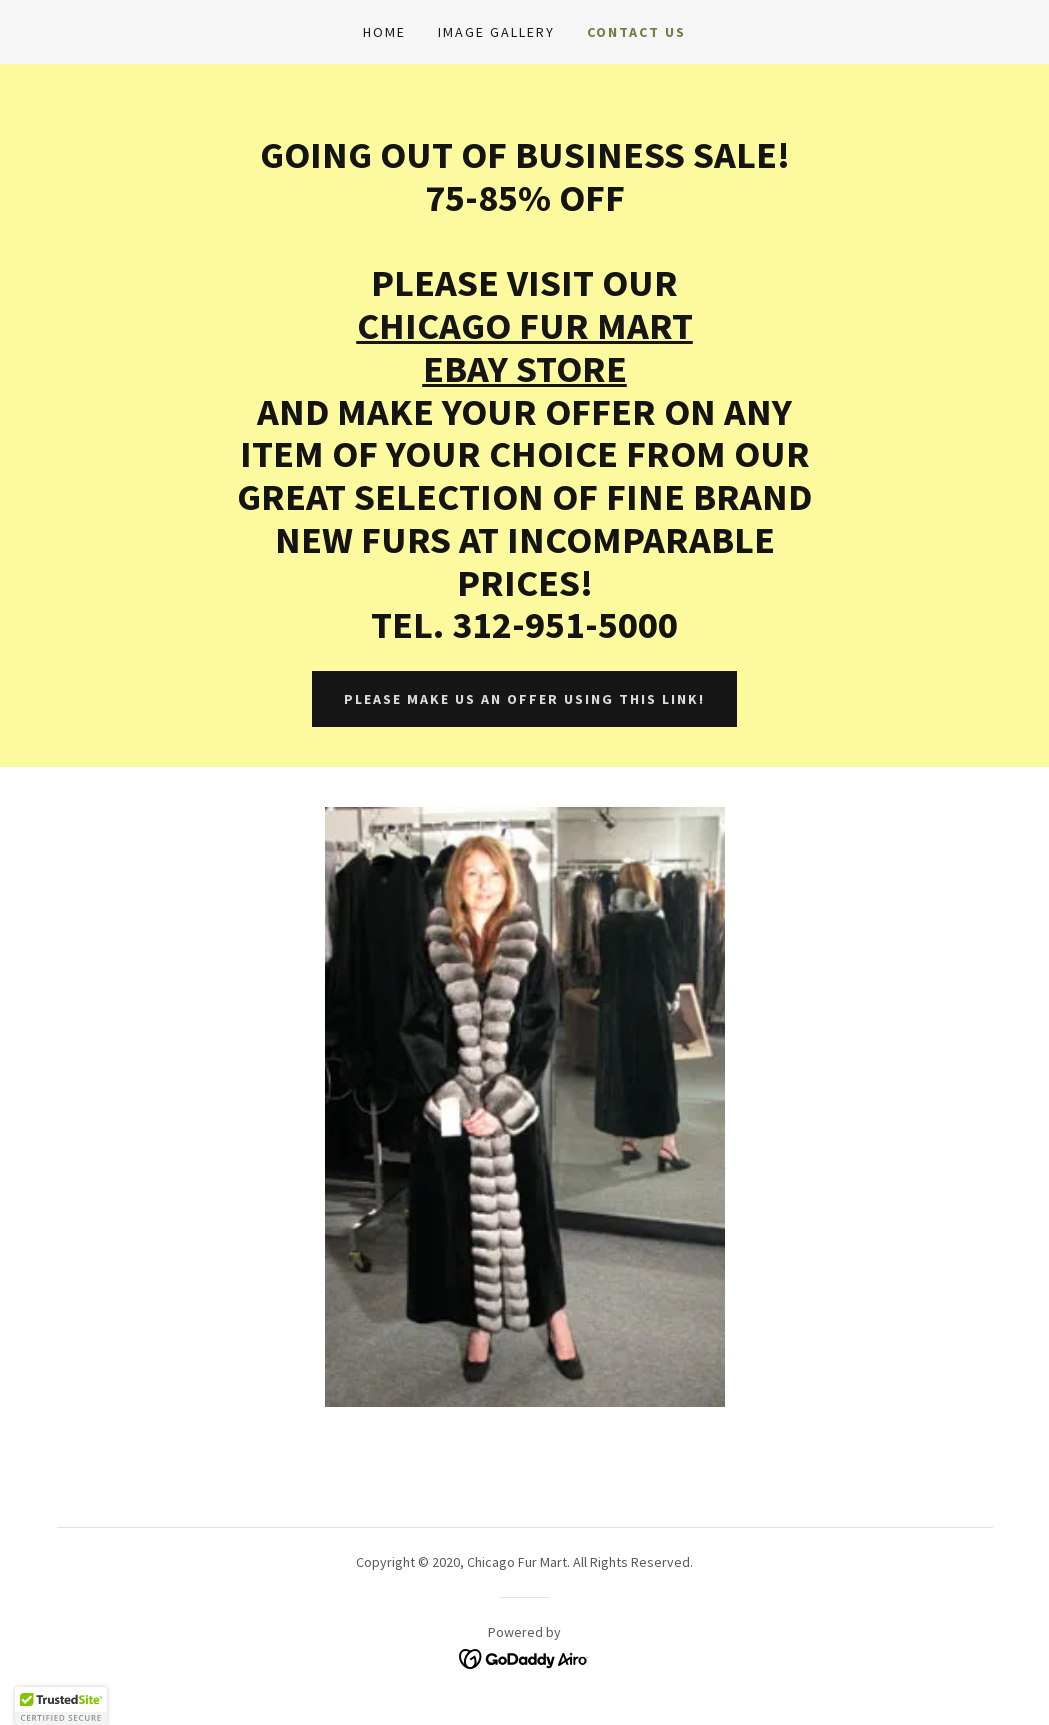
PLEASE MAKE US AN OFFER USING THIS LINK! (524, 699)
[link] (524, 1657)
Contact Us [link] (636, 32)
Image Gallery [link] (496, 32)
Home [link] (384, 32)
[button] (61, 1706)
